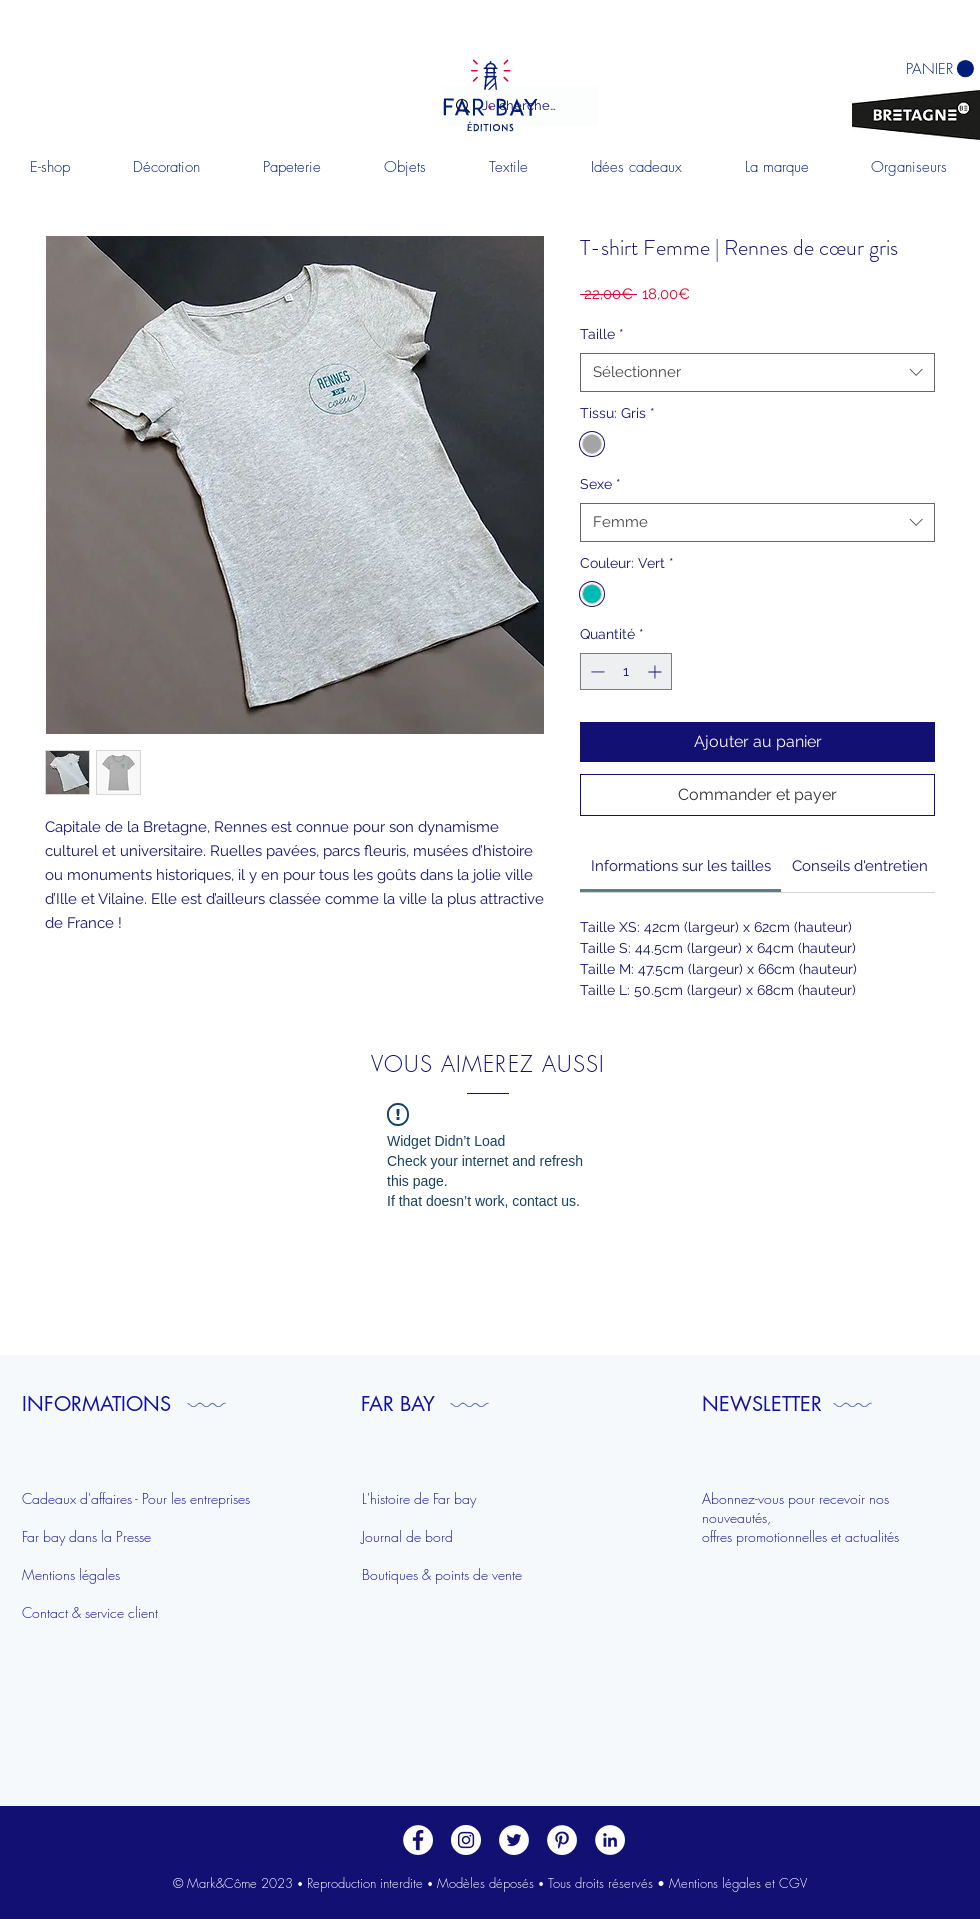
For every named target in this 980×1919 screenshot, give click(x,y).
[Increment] (656, 671)
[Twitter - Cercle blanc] (514, 1840)
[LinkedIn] (610, 1840)
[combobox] (757, 372)
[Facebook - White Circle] (418, 1840)
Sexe (600, 484)
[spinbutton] (626, 671)
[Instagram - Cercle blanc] (466, 1840)
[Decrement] (595, 671)
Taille (602, 334)
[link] (681, 866)
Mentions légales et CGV (738, 1883)
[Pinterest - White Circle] (562, 1840)
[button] (166, 167)
